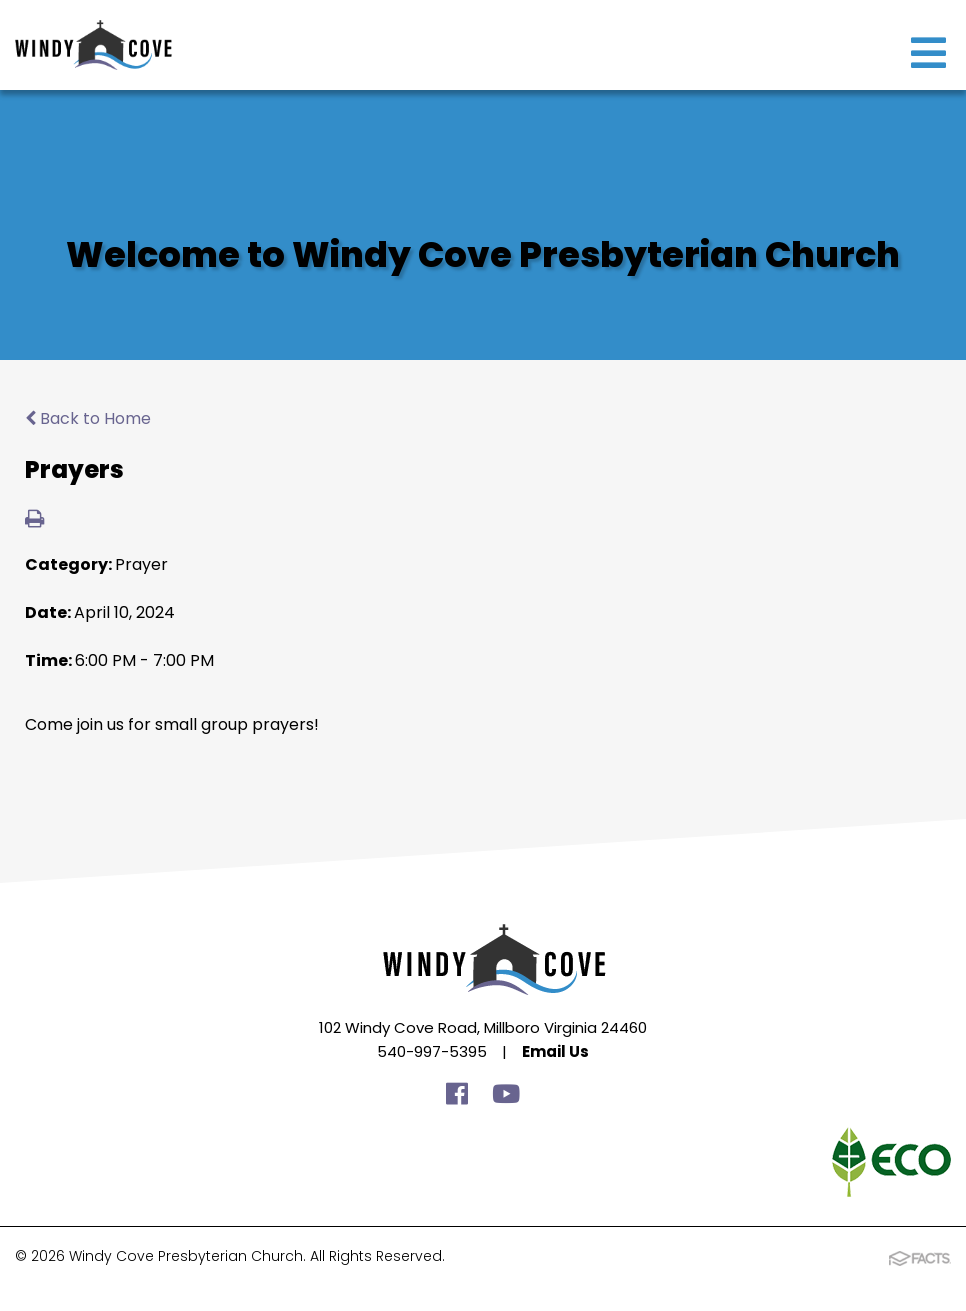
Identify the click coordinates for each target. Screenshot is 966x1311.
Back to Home (88, 418)
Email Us (555, 1051)
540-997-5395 (432, 1051)
